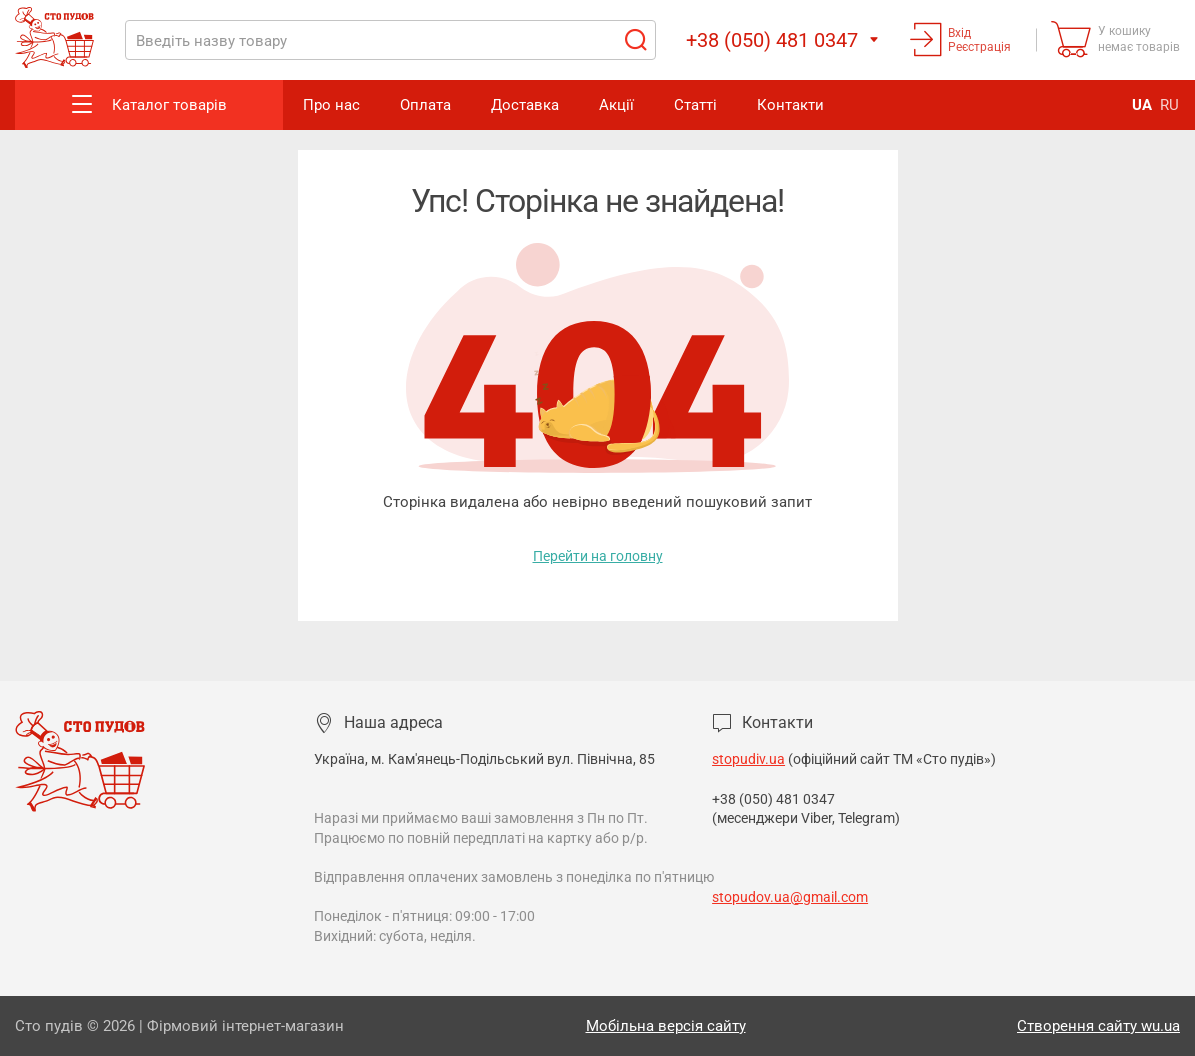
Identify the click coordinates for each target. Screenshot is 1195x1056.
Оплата (425, 105)
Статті (695, 105)
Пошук (635, 40)
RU (1169, 105)
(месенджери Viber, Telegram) (806, 818)
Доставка (525, 105)
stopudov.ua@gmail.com (790, 897)
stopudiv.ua (748, 759)
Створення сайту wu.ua (1098, 1026)
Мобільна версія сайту (666, 1026)
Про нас (331, 105)
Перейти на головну (598, 556)
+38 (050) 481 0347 (775, 799)
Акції (616, 105)
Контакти (790, 105)
